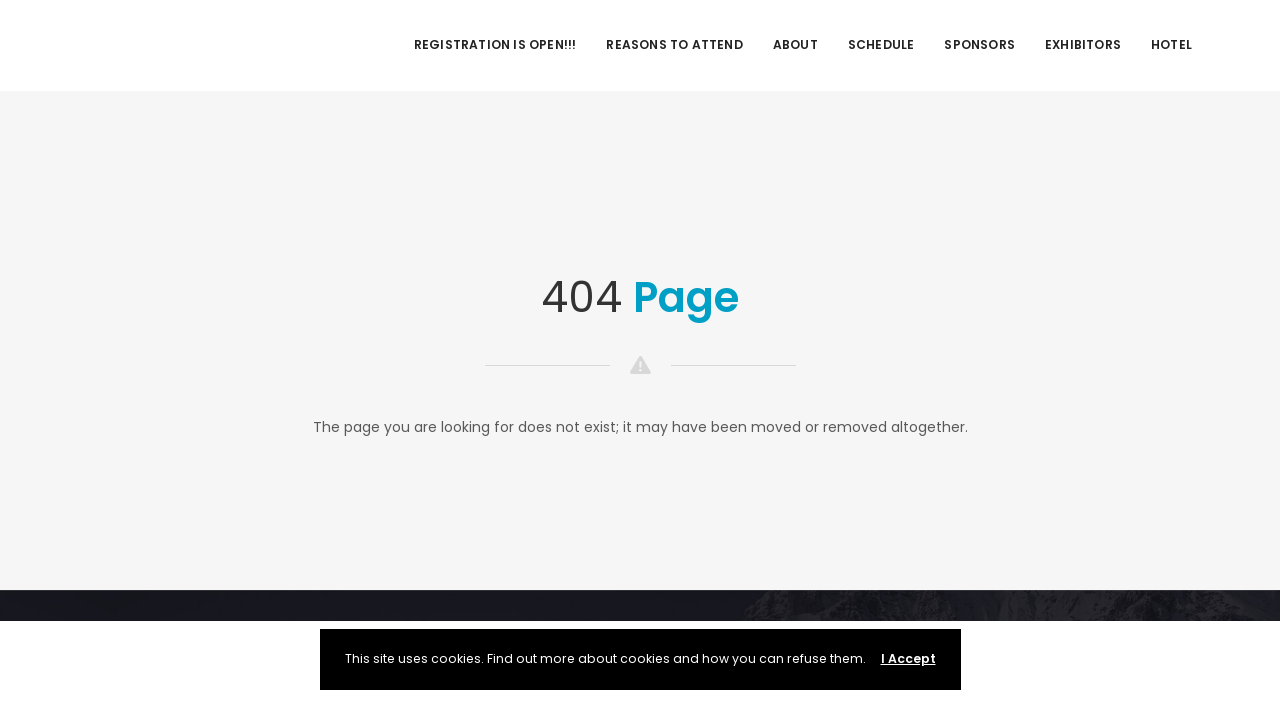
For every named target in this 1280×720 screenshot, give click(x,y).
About (795, 44)
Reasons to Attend (674, 44)
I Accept (908, 658)
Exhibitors (1083, 44)
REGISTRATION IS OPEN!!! (495, 44)
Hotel (1171, 44)
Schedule (881, 44)
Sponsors (979, 44)
